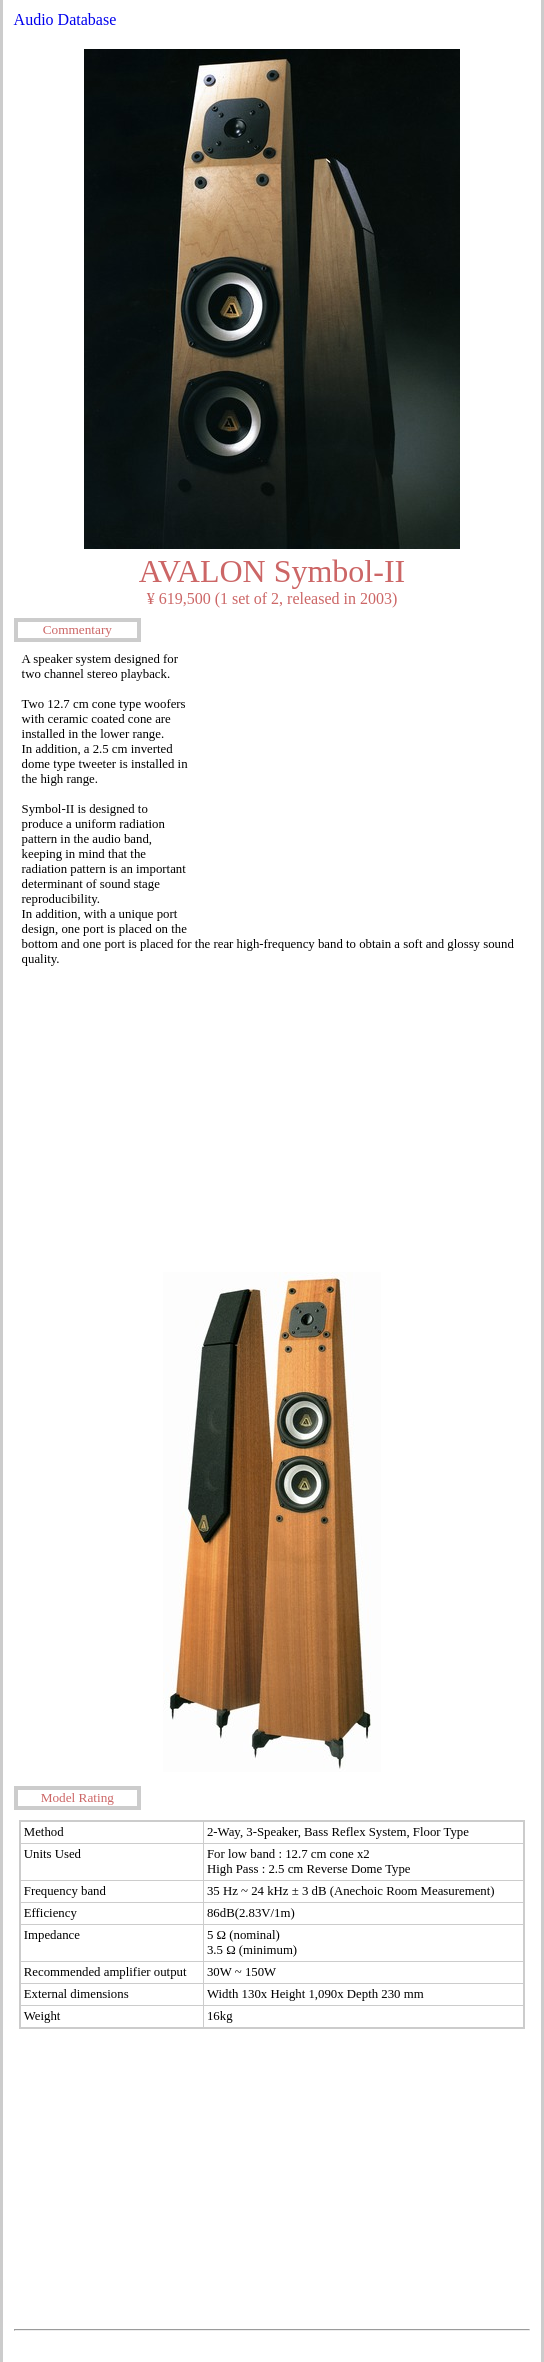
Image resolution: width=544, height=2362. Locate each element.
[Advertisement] (362, 787)
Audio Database (65, 19)
